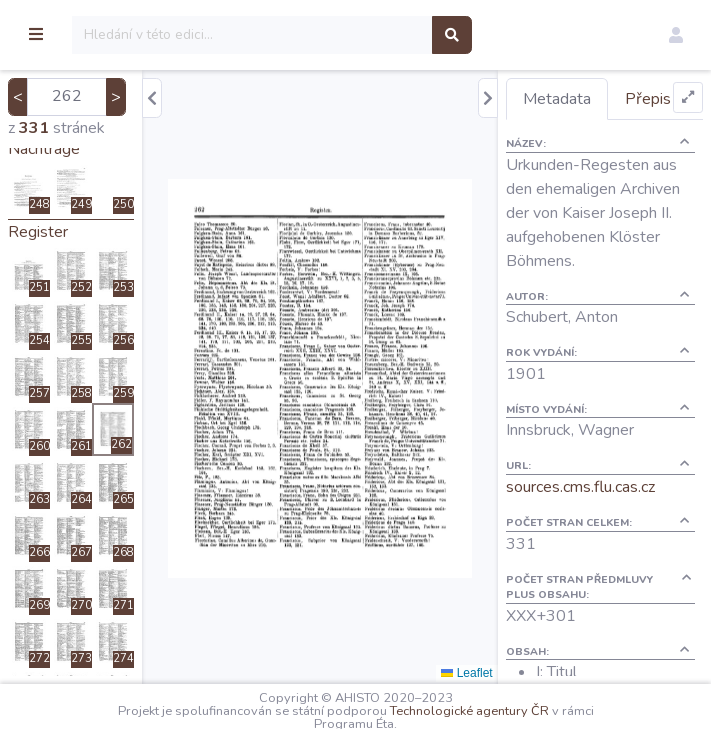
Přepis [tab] (577, 140)
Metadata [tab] (588, 99)
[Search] (356, 35)
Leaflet (498, 673)
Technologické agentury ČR (521, 711)
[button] (676, 35)
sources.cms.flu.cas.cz (611, 552)
